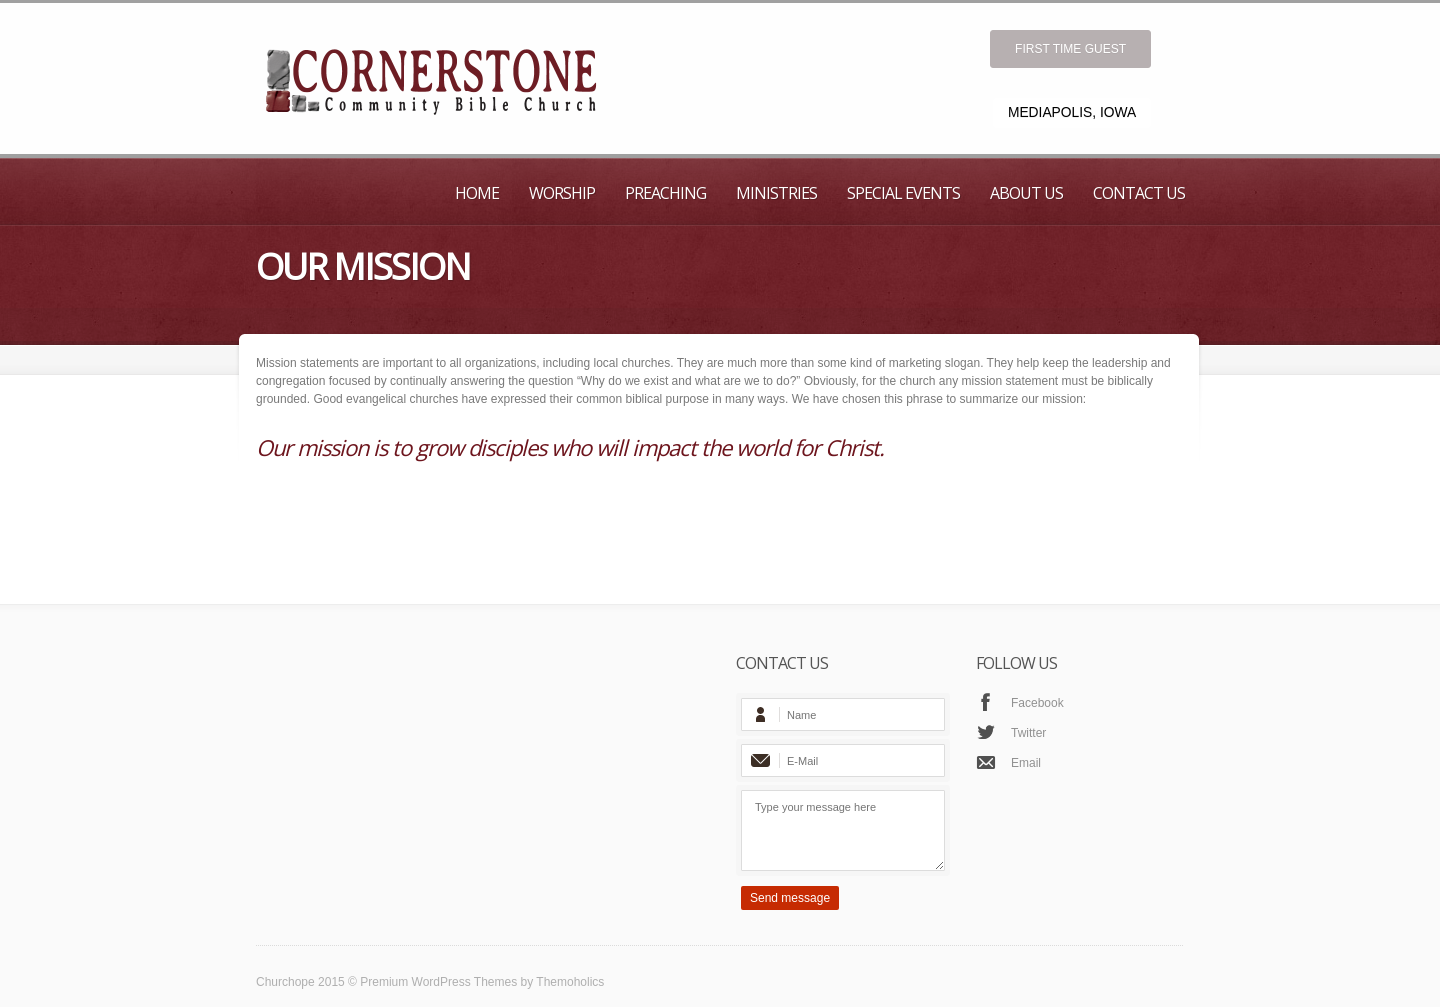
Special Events (903, 193)
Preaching (665, 193)
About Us (1026, 193)
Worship (562, 193)
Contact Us (1139, 193)
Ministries (776, 193)
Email (1026, 763)
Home (477, 193)
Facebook (1037, 703)
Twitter (1028, 733)
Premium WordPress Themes (438, 982)
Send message (790, 898)
